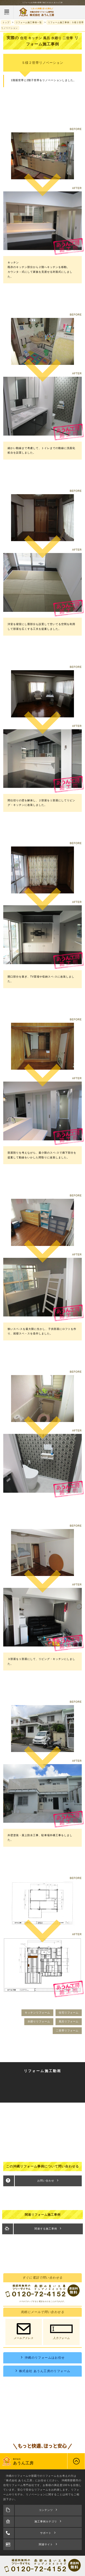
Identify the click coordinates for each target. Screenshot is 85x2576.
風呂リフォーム (68, 2021)
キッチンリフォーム (37, 2012)
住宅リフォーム (68, 2012)
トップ (6, 22)
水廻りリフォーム (39, 2021)
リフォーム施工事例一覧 (29, 22)
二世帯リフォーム (67, 2030)
